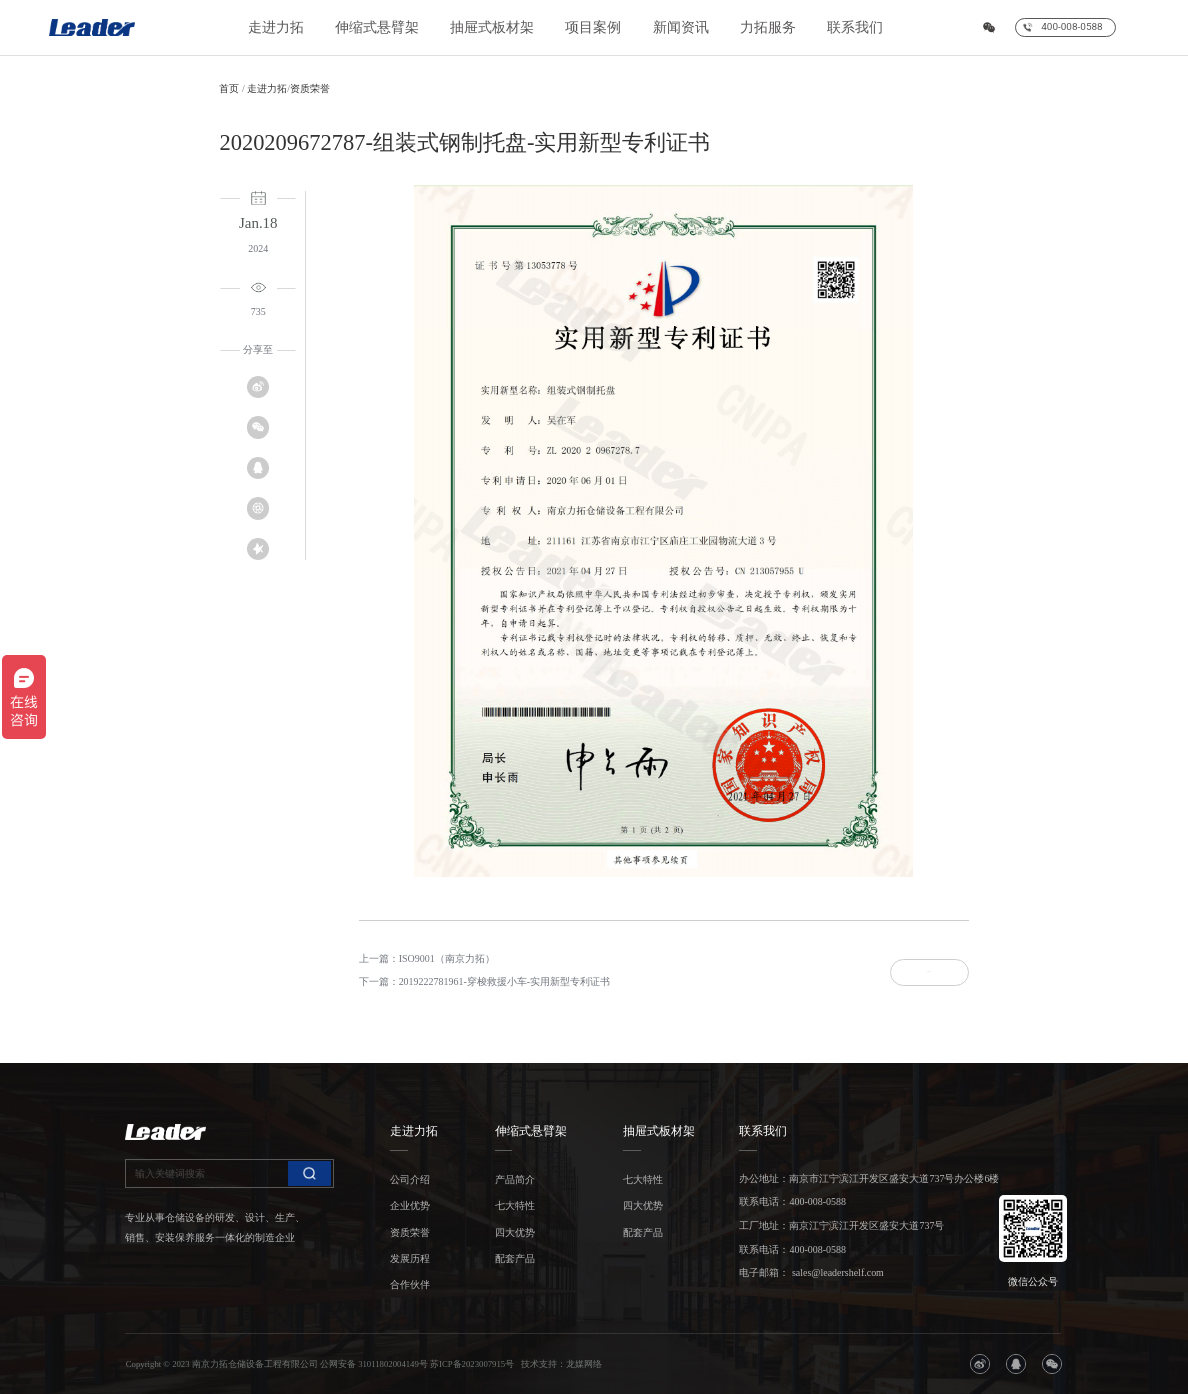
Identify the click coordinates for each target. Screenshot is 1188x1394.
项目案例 (593, 27)
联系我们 (855, 27)
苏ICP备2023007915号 (472, 1364)
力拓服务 (768, 27)
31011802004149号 (393, 1364)
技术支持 (539, 1364)
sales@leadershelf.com (836, 1272)
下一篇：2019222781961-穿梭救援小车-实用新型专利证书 (484, 981)
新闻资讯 (681, 27)
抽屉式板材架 (492, 27)
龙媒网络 (584, 1364)
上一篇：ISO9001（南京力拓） (427, 958)
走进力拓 (276, 27)
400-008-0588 (817, 1201)
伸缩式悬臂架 (377, 27)
